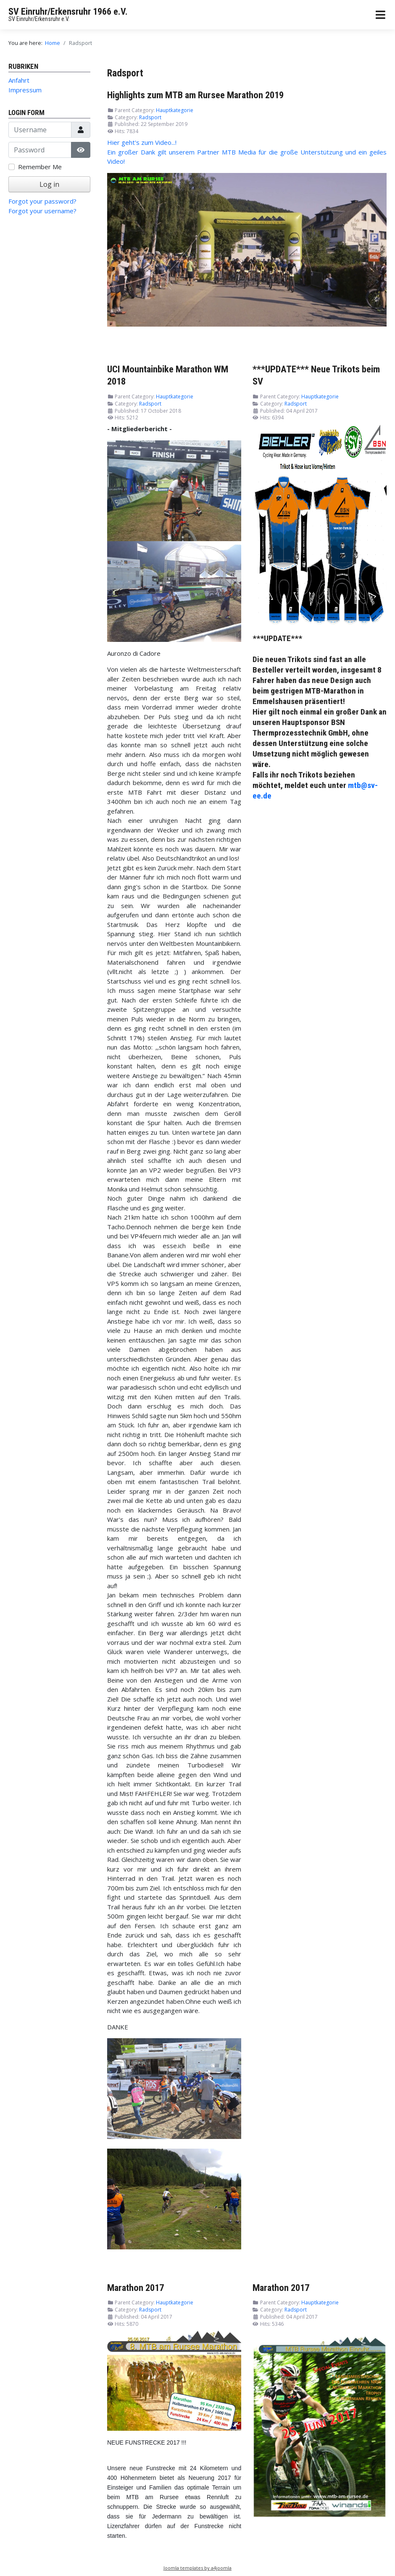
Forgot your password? (42, 201)
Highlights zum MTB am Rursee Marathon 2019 (195, 94)
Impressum (25, 90)
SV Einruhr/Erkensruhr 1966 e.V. (68, 11)
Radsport (150, 117)
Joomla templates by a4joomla (197, 2568)
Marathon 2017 (135, 2287)
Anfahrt (18, 80)
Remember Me (40, 166)
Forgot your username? (42, 211)
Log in (49, 184)
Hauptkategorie (174, 110)
